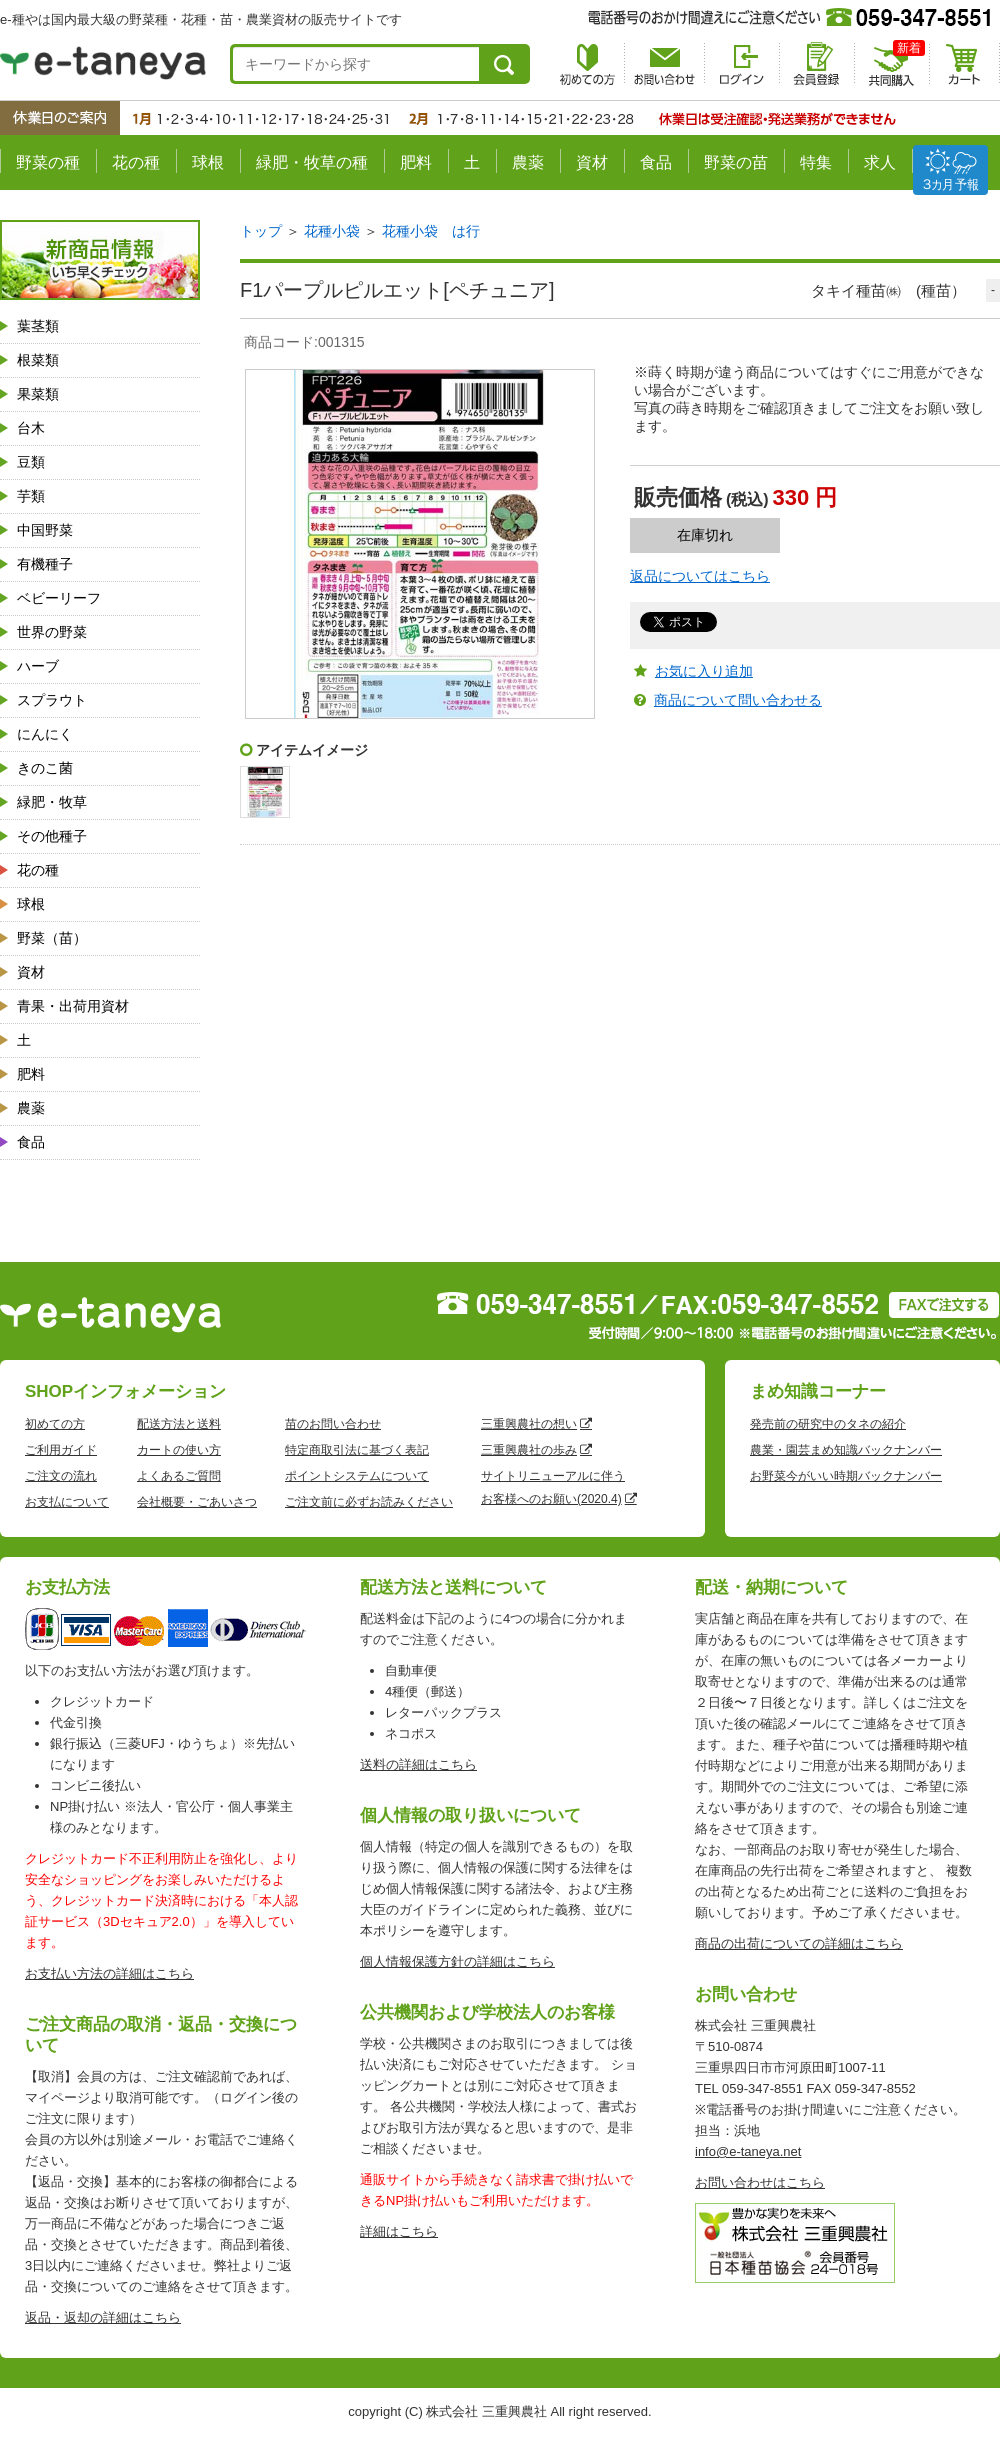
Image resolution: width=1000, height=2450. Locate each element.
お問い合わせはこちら (760, 2182)
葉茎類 (38, 326)
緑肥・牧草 (52, 802)
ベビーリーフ (59, 598)
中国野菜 (45, 530)
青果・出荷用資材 (73, 1006)
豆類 (31, 462)
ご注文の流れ (61, 1476)
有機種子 (45, 564)
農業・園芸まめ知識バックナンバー (846, 1450)
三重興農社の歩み (529, 1450)
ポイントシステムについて (357, 1476)
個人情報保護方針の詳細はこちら (457, 1961)
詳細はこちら (399, 2231)
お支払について (67, 1502)
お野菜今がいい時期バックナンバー (846, 1476)
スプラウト (52, 700)
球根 (208, 162)
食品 (656, 162)
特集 (816, 162)
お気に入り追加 (704, 671)
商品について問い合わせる (738, 700)
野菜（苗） (52, 938)
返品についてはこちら (700, 576)
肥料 (416, 162)
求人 (880, 162)
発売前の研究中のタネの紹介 (828, 1424)
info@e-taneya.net (748, 2151)
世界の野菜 (52, 632)
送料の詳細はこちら (418, 1764)
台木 (31, 428)
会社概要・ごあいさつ (197, 1502)
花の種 (136, 162)
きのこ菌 (45, 768)
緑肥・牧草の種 (312, 162)
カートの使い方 (179, 1450)
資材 (592, 162)
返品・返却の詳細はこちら (103, 2317)
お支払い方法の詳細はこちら (109, 1973)
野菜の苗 (736, 162)
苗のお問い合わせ (333, 1424)
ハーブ (38, 666)
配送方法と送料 (179, 1424)
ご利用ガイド (61, 1450)
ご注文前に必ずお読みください (369, 1502)
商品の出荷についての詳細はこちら (799, 1943)
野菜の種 (48, 162)
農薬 (528, 162)
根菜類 (38, 360)
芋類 (31, 496)
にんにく (45, 734)
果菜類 (38, 394)
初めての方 (55, 1424)
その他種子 (52, 836)
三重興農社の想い (529, 1424)
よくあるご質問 (179, 1476)
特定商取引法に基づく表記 (357, 1450)
